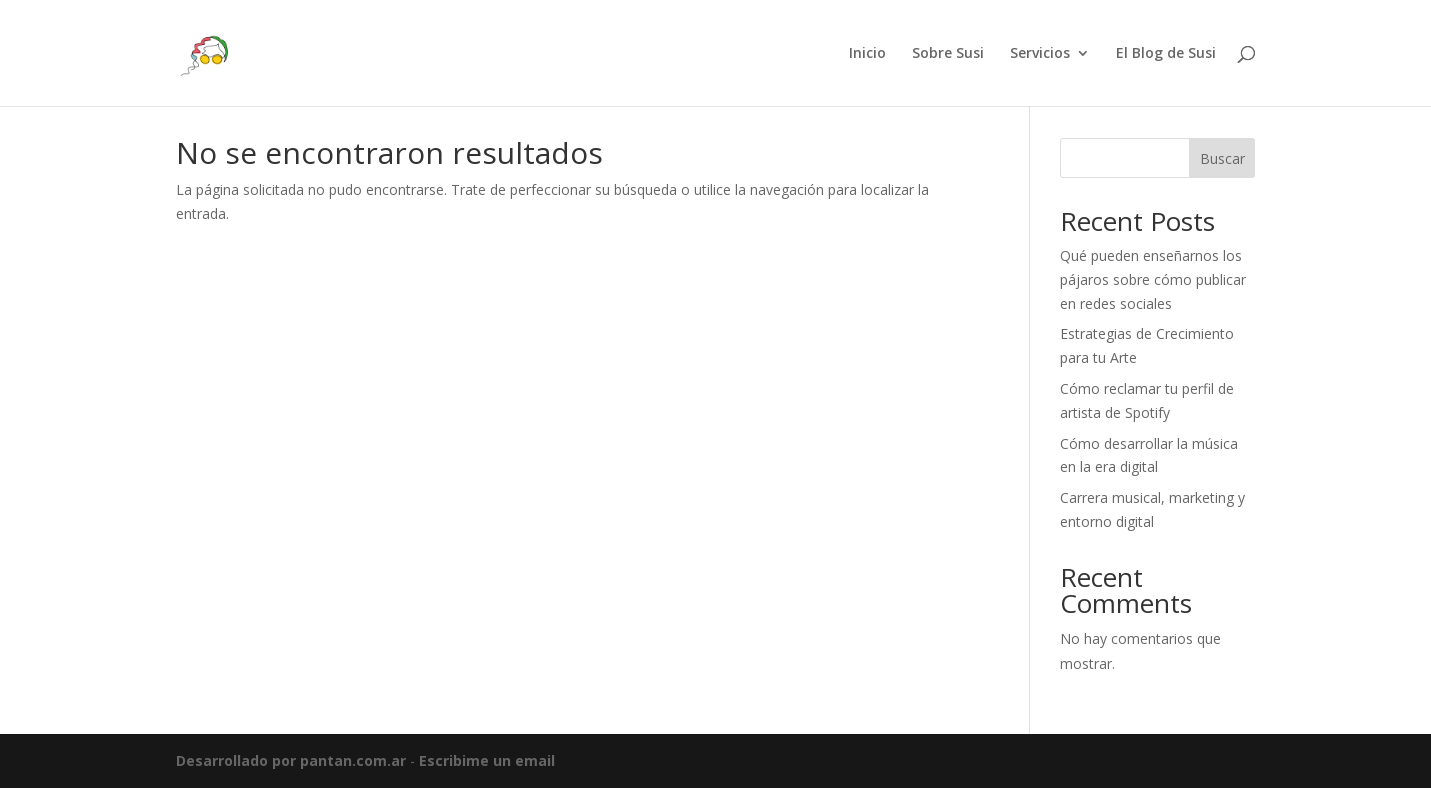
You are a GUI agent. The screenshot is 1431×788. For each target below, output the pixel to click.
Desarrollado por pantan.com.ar (291, 760)
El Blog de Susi (1166, 54)
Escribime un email (487, 760)
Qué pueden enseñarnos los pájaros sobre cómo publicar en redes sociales (1153, 279)
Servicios (1040, 54)
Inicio (867, 54)
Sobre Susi (948, 54)
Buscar (1222, 158)
